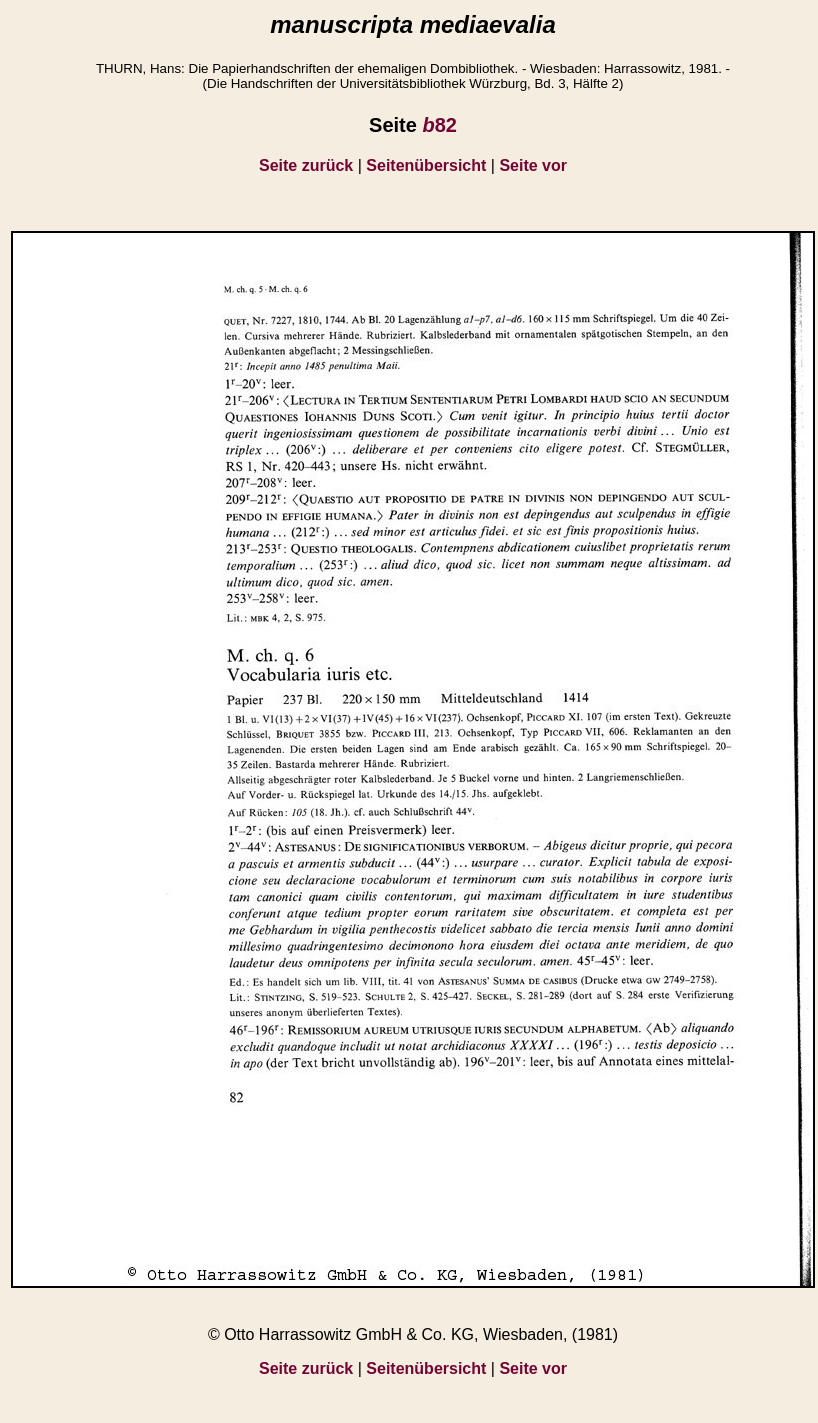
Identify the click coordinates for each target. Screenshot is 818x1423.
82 (439, 125)
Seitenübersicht (426, 165)
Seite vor (533, 165)
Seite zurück (306, 165)
